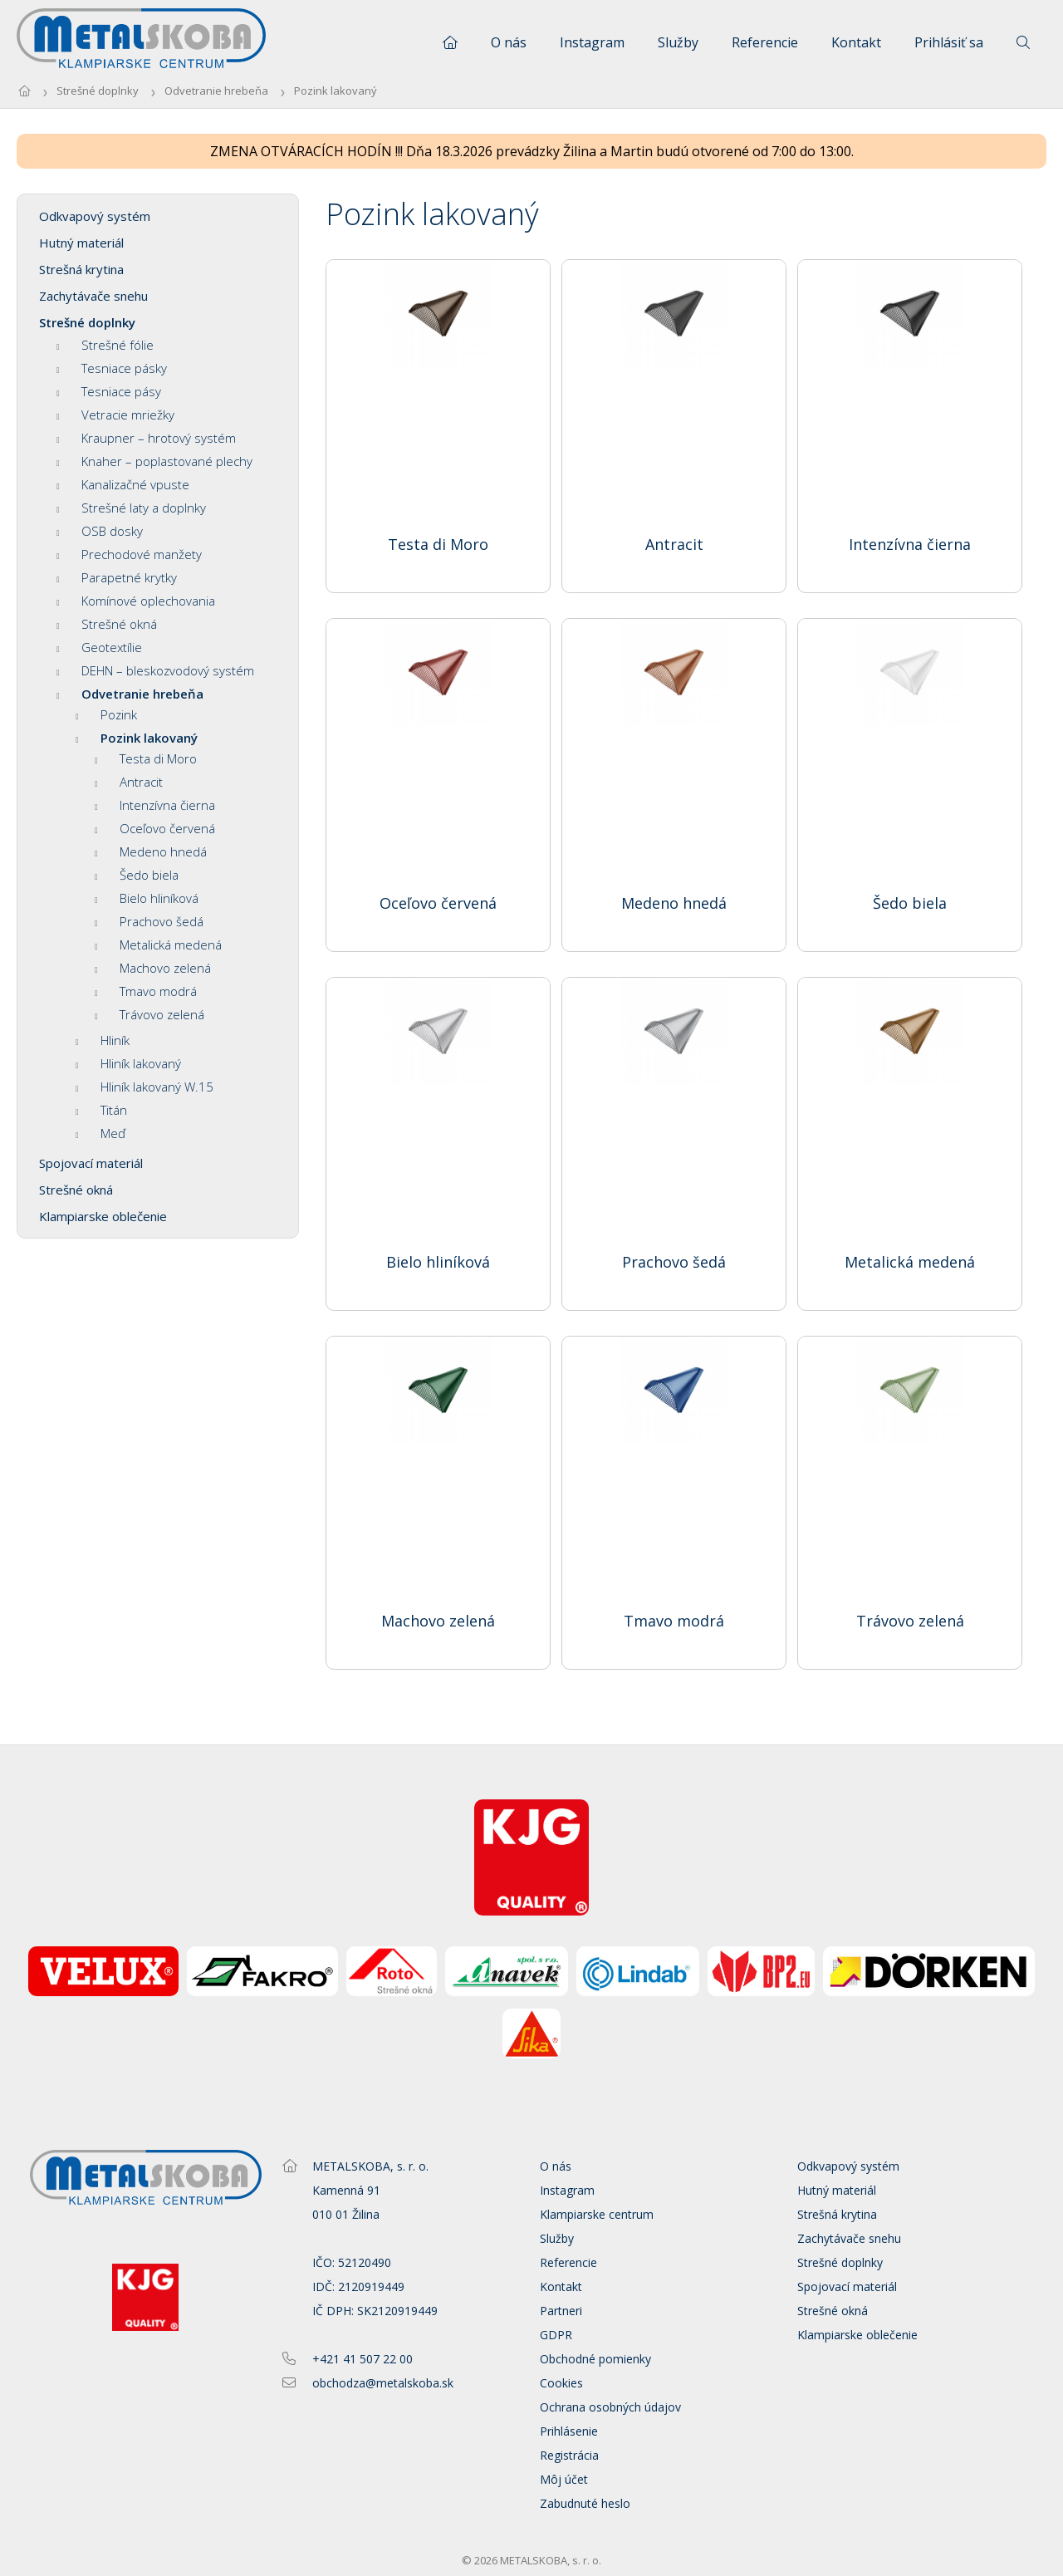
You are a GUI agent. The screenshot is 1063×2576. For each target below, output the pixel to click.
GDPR (556, 2335)
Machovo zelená (153, 967)
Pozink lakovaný (335, 90)
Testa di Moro (146, 758)
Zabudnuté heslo (585, 2503)
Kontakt (856, 42)
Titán (101, 1110)
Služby (678, 42)
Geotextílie (99, 647)
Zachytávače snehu (93, 295)
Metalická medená (158, 944)
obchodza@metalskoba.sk (382, 2383)
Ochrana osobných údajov (610, 2407)
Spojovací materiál (91, 1163)
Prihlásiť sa (948, 42)
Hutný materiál (81, 242)
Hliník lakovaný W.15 (144, 1086)
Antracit (129, 781)
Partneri (561, 2310)
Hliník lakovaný (128, 1063)
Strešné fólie (105, 344)
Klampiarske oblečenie (103, 1216)
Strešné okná (106, 624)
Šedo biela (137, 874)
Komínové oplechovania (135, 600)
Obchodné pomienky (595, 2359)
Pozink (106, 714)
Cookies (561, 2383)
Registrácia (569, 2455)
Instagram (592, 42)
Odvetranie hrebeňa (216, 90)
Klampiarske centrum (597, 2214)
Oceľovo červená (155, 828)
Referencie (765, 42)
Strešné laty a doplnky (131, 507)
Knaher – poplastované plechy (154, 461)
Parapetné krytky (116, 577)
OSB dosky (99, 531)
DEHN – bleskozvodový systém (155, 670)
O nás (509, 42)
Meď (100, 1133)
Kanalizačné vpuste (122, 484)
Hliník (103, 1040)
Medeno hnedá (151, 851)
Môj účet (564, 2479)
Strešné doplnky (97, 90)
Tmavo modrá (146, 991)
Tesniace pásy (108, 391)
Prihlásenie (569, 2431)
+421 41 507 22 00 (362, 2359)
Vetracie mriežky (115, 414)
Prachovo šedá (149, 921)
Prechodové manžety (129, 554)
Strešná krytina (81, 269)
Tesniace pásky (111, 368)
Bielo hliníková (146, 898)
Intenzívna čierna (155, 805)
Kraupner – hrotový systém (146, 437)
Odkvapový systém (94, 216)
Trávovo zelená (149, 1014)
